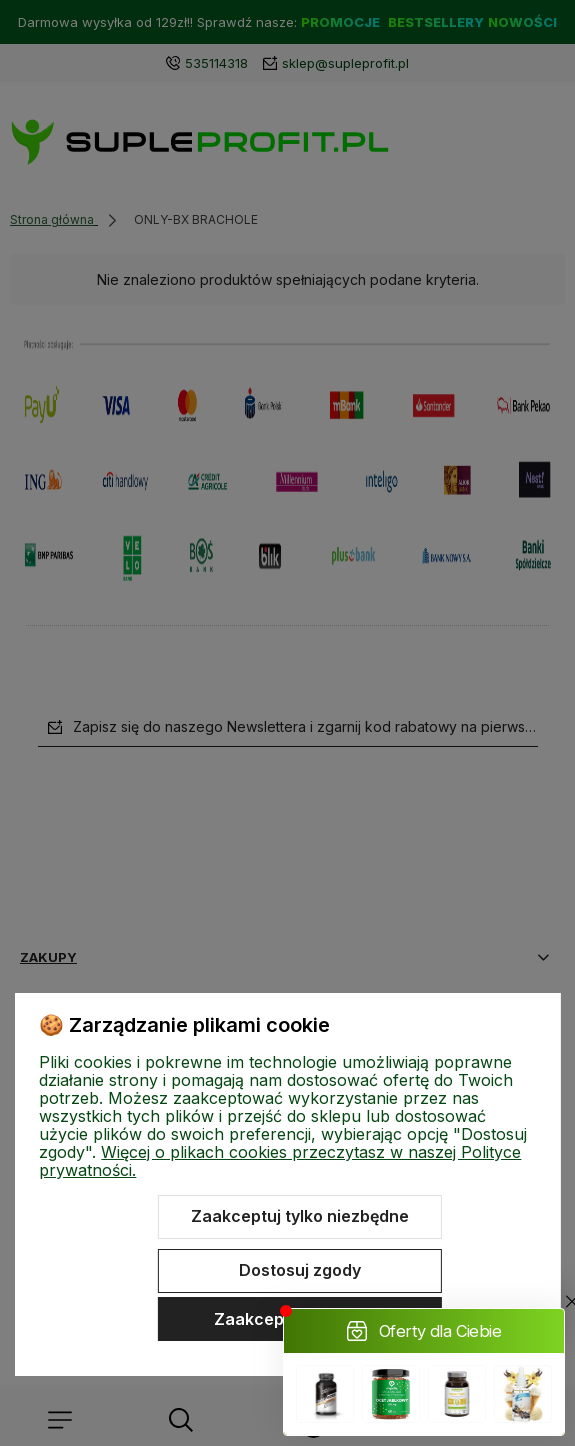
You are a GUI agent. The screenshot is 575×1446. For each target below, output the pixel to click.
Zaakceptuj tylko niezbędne (300, 1216)
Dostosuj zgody (300, 1270)
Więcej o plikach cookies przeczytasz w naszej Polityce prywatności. (280, 1161)
